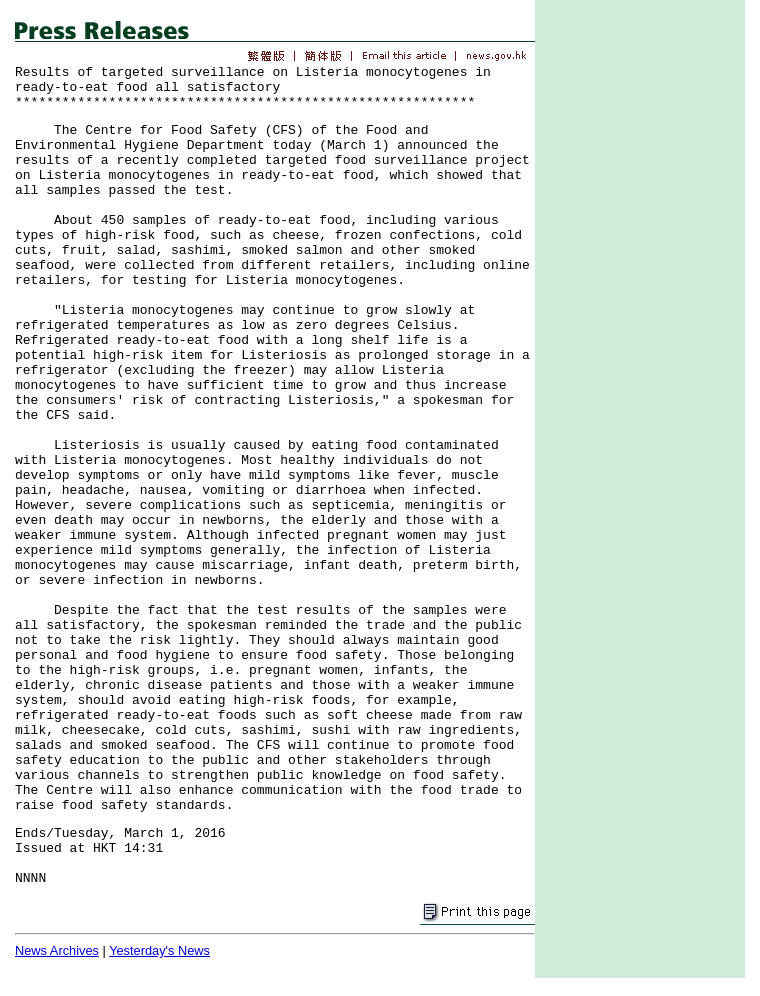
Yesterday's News (159, 950)
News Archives (57, 950)
